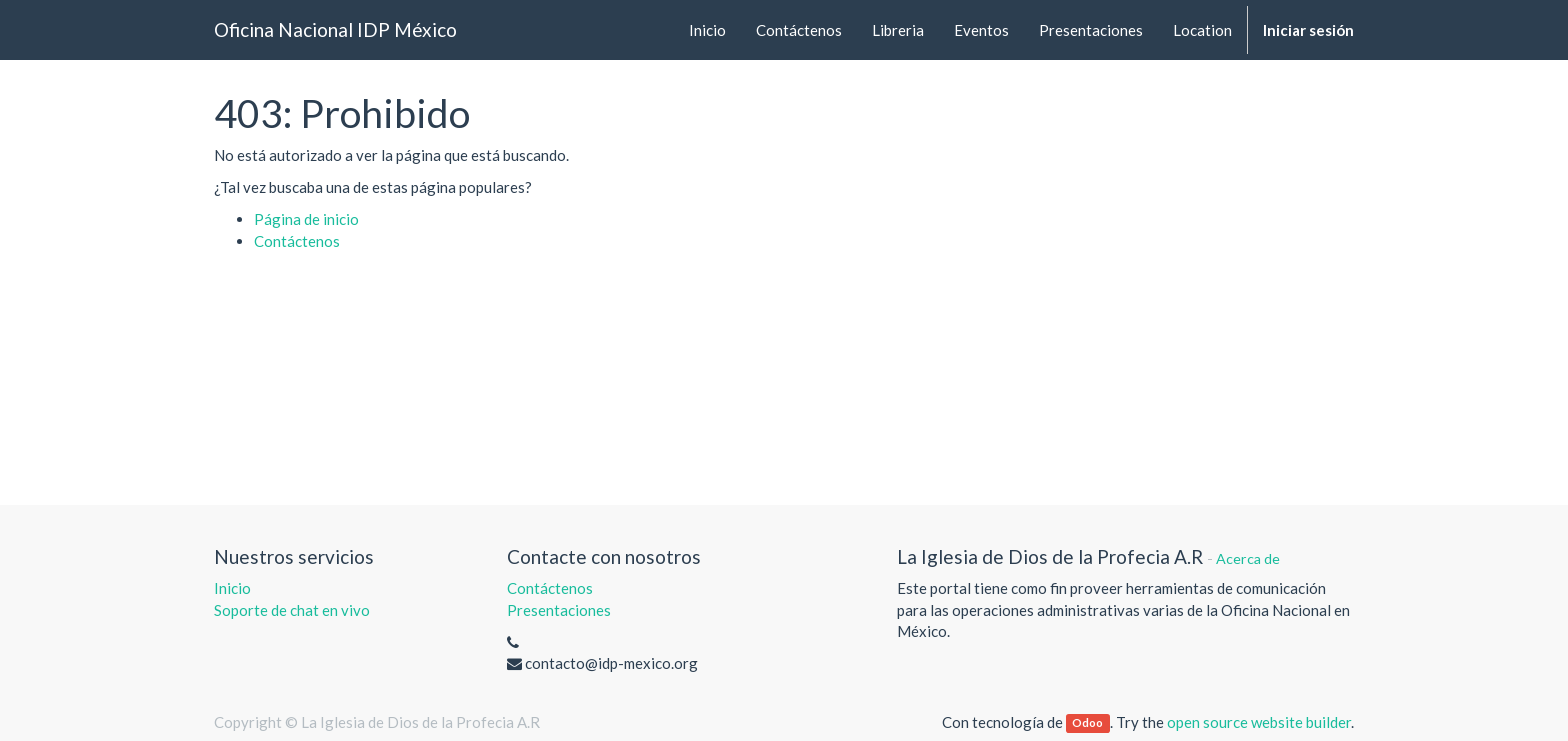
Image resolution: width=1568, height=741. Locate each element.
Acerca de (1248, 558)
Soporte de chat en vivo (292, 610)
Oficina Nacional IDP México (335, 29)
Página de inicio (306, 219)
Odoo (1087, 723)
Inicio (232, 588)
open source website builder (1259, 722)
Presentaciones (559, 610)
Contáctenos (297, 241)
